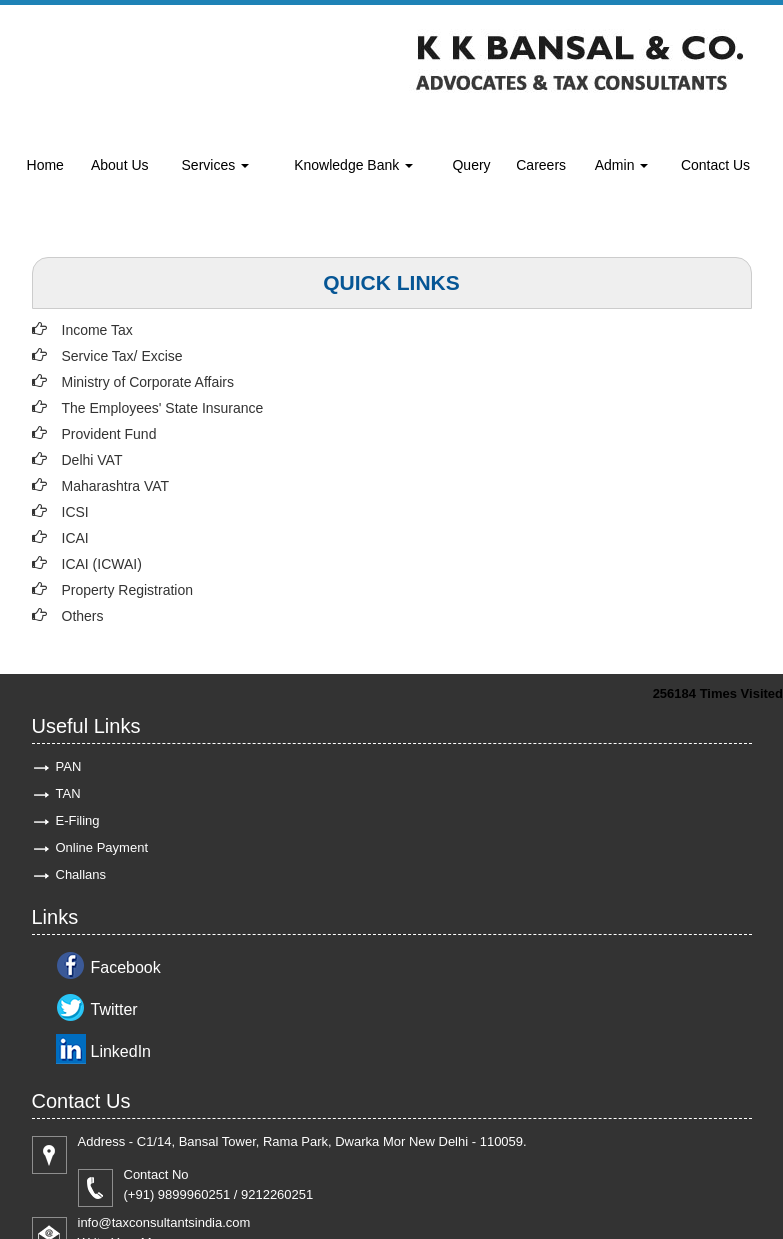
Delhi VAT (92, 460)
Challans (81, 874)
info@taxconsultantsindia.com (164, 1222)
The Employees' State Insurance (163, 408)
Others (83, 616)
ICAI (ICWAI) (102, 564)
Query (471, 165)
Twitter (114, 1009)
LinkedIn (121, 1051)
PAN (69, 766)
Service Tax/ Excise (122, 356)
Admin (622, 165)
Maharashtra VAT (116, 486)
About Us (120, 165)
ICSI (75, 512)
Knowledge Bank (353, 165)
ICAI (75, 538)
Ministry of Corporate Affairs (148, 382)
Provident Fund (109, 434)
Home (45, 165)
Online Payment (102, 847)
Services (216, 165)
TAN (68, 793)
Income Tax (97, 330)
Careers (541, 165)
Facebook (126, 967)
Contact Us (715, 165)
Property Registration (128, 590)
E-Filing (78, 820)
